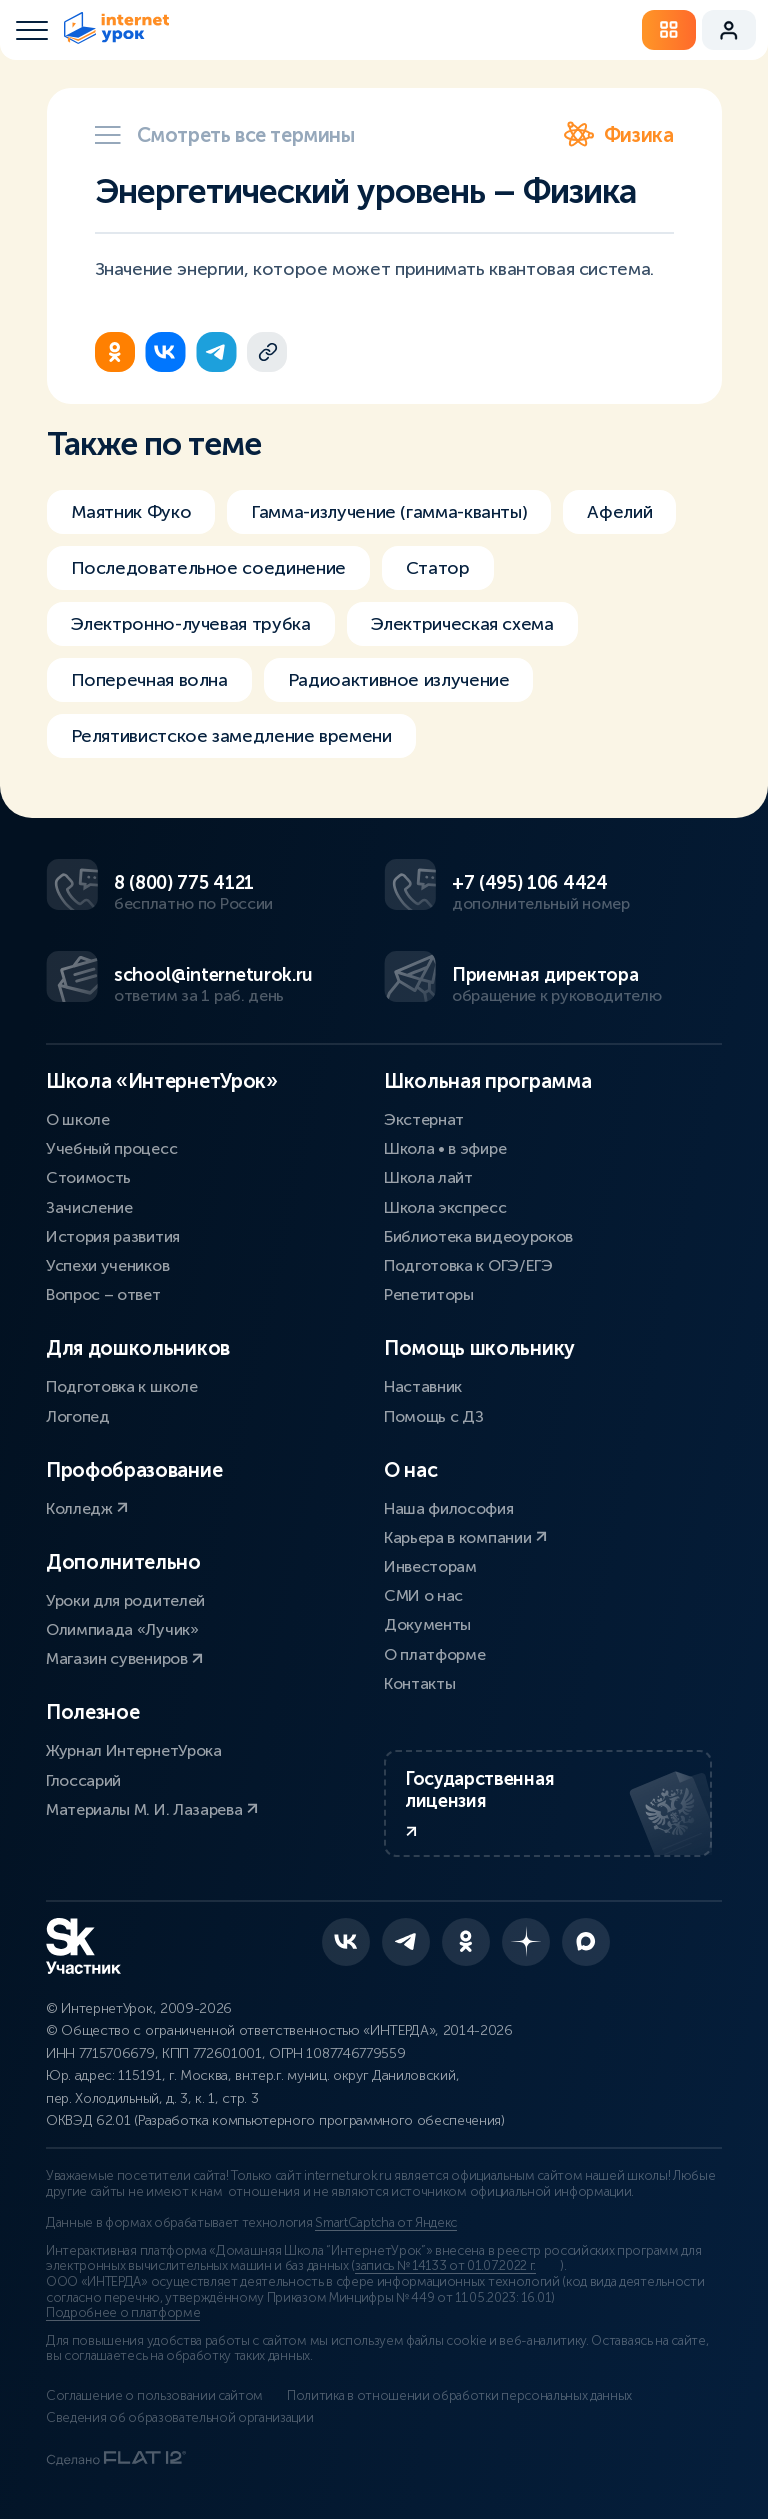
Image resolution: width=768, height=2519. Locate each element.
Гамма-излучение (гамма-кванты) (389, 512)
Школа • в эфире (445, 1148)
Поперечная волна (149, 680)
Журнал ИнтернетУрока (134, 1750)
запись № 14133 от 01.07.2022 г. (445, 2266)
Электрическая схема (462, 624)
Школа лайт (428, 1177)
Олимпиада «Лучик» (122, 1629)
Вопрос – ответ (103, 1294)
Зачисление (89, 1207)
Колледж (87, 1508)
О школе (78, 1119)
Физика (619, 135)
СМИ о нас (423, 1595)
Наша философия (449, 1508)
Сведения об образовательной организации (180, 2418)
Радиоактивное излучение (399, 680)
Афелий (619, 512)
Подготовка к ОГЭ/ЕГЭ (468, 1265)
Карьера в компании (465, 1537)
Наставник (423, 1386)
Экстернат (424, 1119)
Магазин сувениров (124, 1658)
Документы (427, 1624)
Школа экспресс (445, 1207)
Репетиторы (429, 1294)
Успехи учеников (107, 1265)
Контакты (419, 1683)
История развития (113, 1236)
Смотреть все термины (225, 135)
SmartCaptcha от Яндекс (386, 2223)
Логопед (78, 1416)
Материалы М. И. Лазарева (152, 1809)
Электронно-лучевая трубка (191, 624)
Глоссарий (83, 1780)
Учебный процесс (111, 1148)
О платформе (434, 1654)
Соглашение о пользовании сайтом (154, 2396)
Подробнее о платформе (123, 2313)
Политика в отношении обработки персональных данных (459, 2396)
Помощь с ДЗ (433, 1416)
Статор (438, 568)
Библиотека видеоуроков (478, 1236)
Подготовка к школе (121, 1386)
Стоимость (88, 1177)
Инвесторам (430, 1566)
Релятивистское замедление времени (231, 736)
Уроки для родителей (125, 1600)
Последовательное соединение (208, 568)
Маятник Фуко (131, 512)
